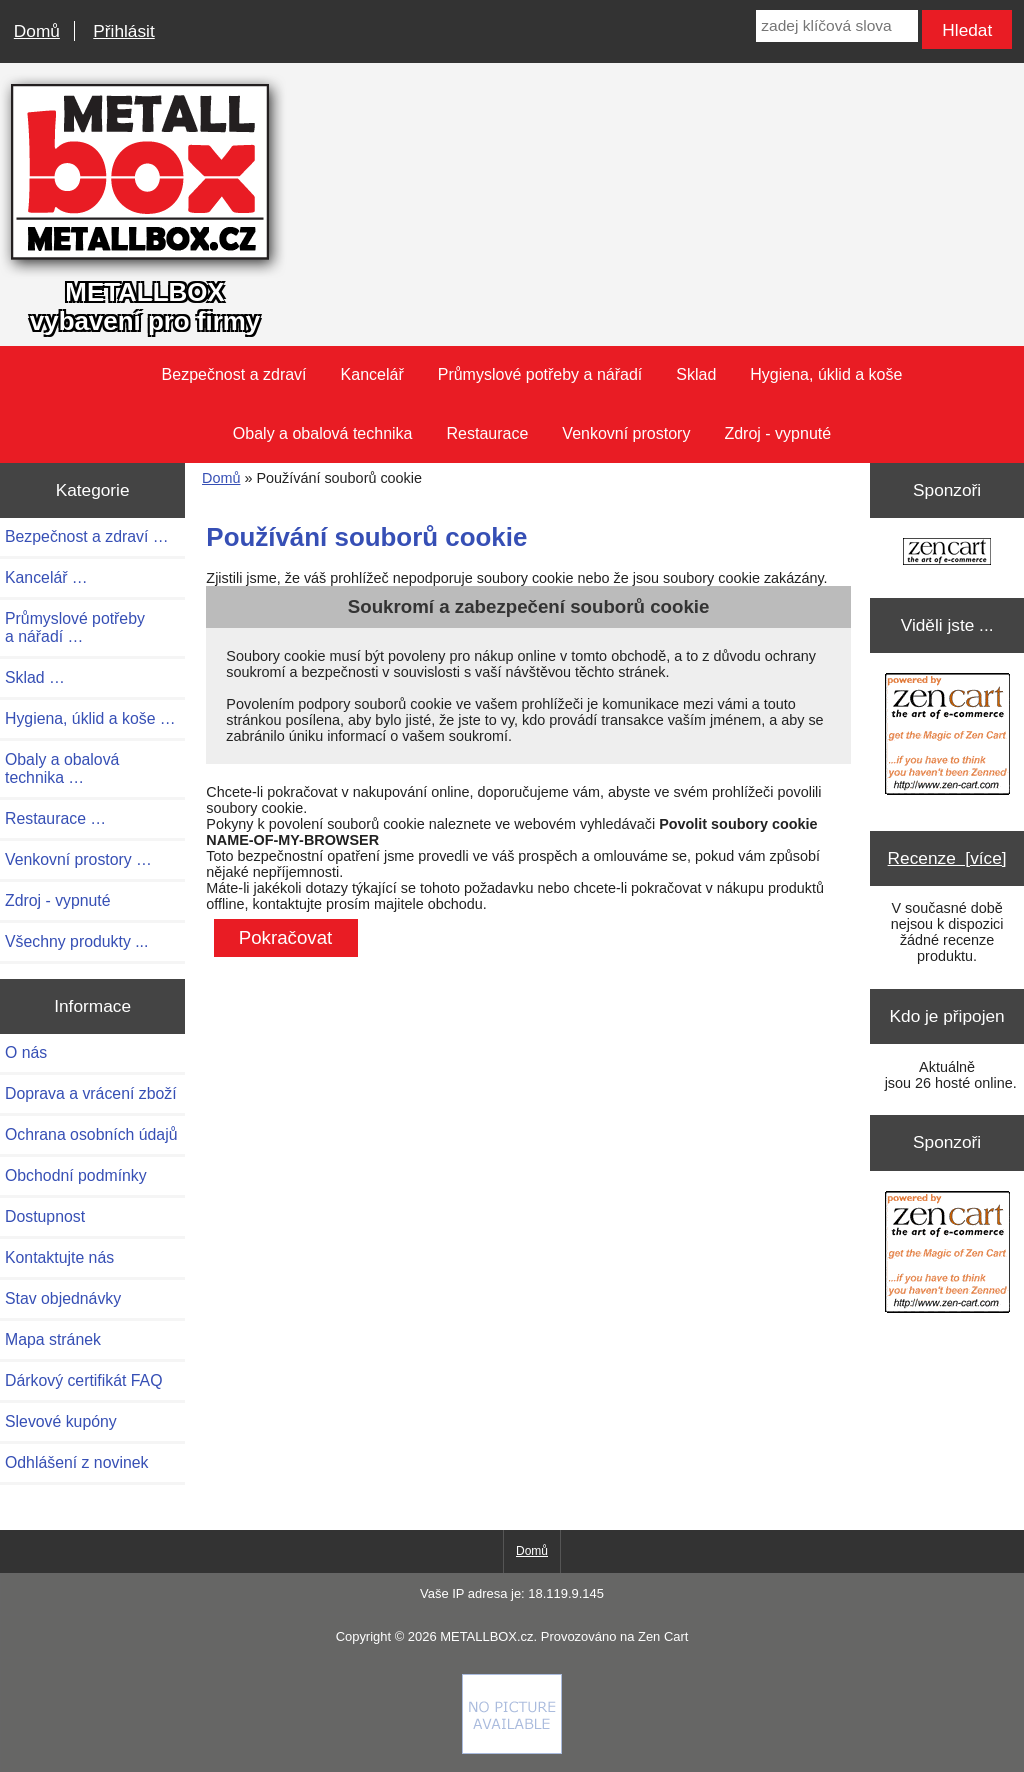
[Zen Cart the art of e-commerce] (947, 553)
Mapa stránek (53, 1339)
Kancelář (372, 374)
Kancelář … (46, 577)
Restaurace (488, 433)
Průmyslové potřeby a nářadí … (75, 627)
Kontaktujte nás (59, 1257)
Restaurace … (55, 818)
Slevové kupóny (61, 1421)
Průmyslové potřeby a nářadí (540, 374)
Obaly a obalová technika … (62, 768)
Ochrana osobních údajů (91, 1134)
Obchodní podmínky (76, 1175)
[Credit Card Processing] (512, 1749)
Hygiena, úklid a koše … (90, 718)
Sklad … (35, 677)
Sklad (696, 374)
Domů (37, 31)
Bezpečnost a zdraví (234, 374)
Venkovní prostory (626, 433)
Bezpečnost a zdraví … (87, 536)
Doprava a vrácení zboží (91, 1093)
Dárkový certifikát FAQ (83, 1380)
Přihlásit (123, 31)
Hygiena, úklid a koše (826, 374)
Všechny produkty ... (76, 941)
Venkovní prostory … (78, 859)
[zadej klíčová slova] (836, 26)
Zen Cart (663, 1636)
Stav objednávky (63, 1298)
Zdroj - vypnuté (777, 433)
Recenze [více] (947, 858)
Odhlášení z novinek (76, 1462)
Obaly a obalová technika (323, 433)
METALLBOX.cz (486, 1636)
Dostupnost (45, 1216)
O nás (26, 1052)
